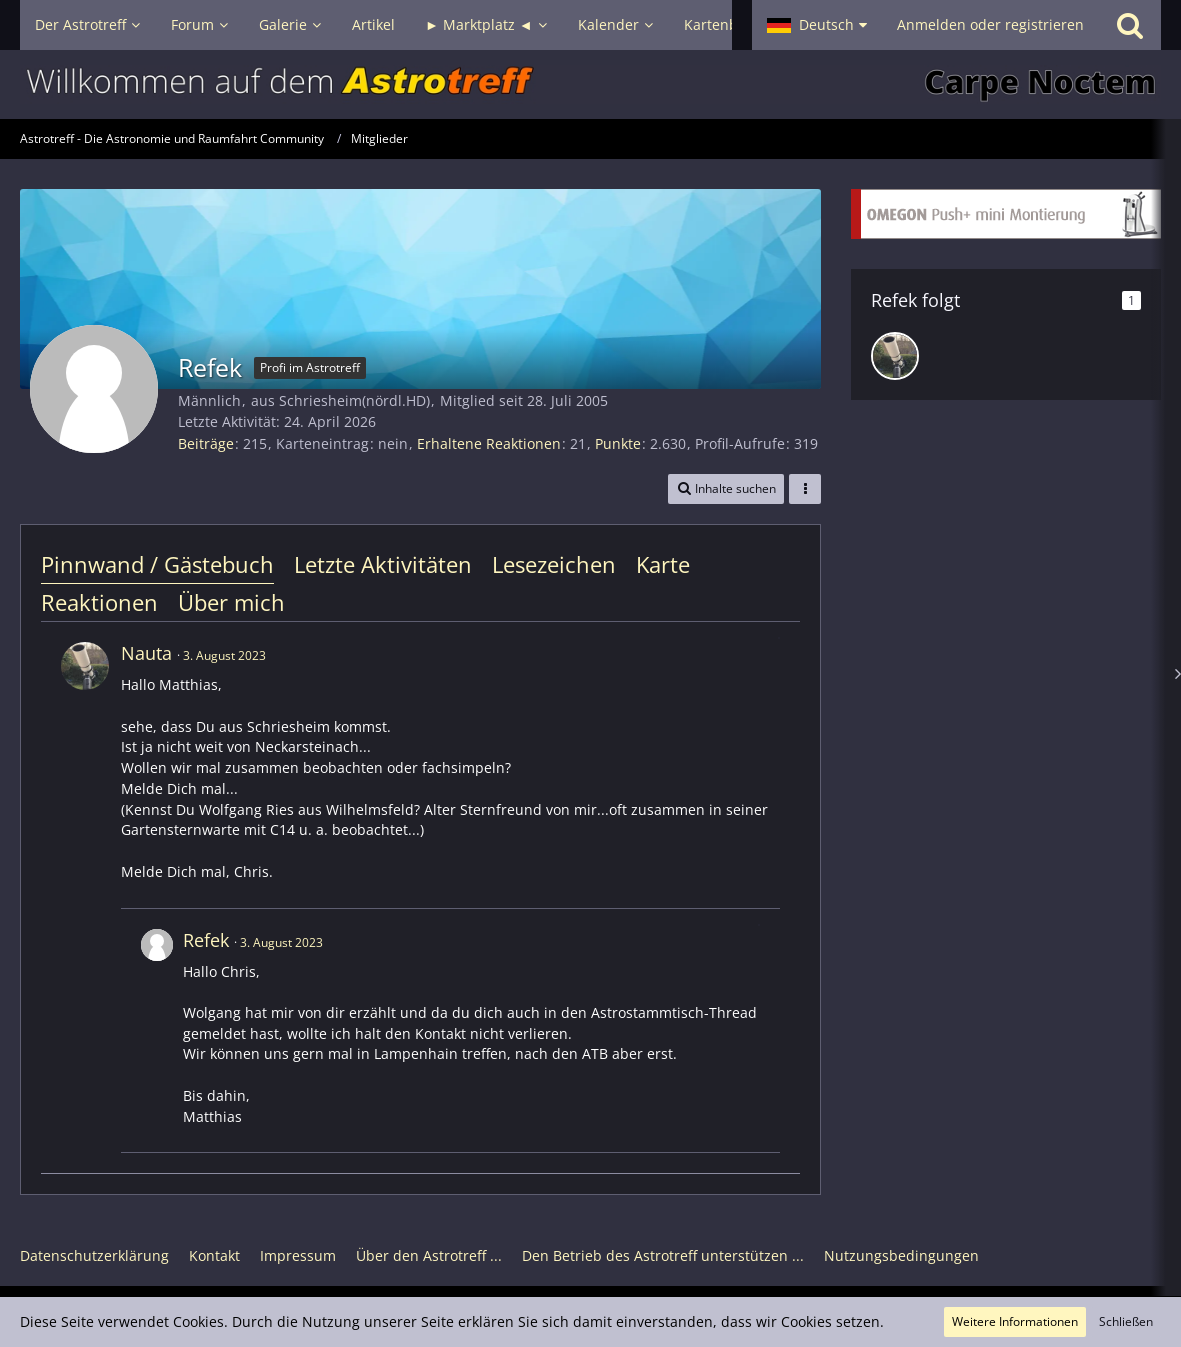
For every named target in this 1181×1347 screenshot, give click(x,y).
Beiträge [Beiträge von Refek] (206, 443)
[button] (817, 25)
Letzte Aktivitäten (383, 564)
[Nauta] (895, 356)
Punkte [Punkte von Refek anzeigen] (618, 443)
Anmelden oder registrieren (990, 24)
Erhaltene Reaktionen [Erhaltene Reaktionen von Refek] (489, 443)
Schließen (1126, 1321)
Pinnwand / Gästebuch (157, 564)
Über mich (231, 602)
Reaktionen (99, 602)
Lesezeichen (554, 564)
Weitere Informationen (1015, 1321)
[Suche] (1130, 25)
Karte (663, 564)
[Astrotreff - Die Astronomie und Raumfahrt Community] (590, 84)
